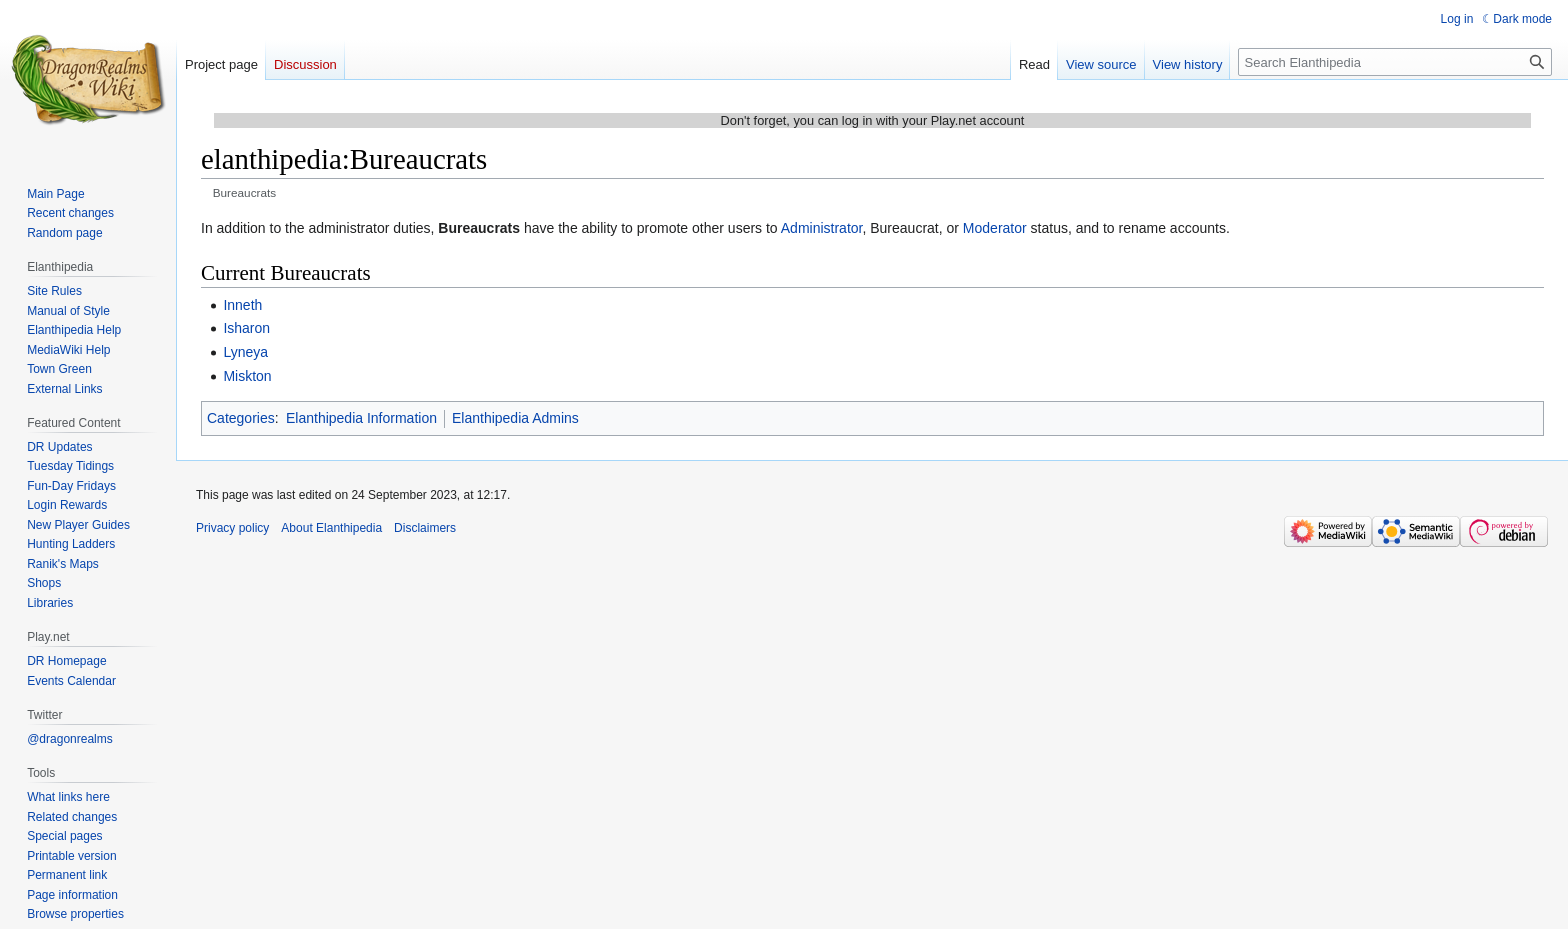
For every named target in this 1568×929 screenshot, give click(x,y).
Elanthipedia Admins (515, 418)
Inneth (242, 305)
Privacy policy (232, 528)
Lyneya (245, 352)
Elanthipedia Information (361, 418)
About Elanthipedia (331, 528)
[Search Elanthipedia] (1395, 62)
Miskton (247, 376)
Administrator (822, 228)
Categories (241, 418)
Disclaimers (425, 528)
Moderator (995, 228)
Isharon (246, 328)
